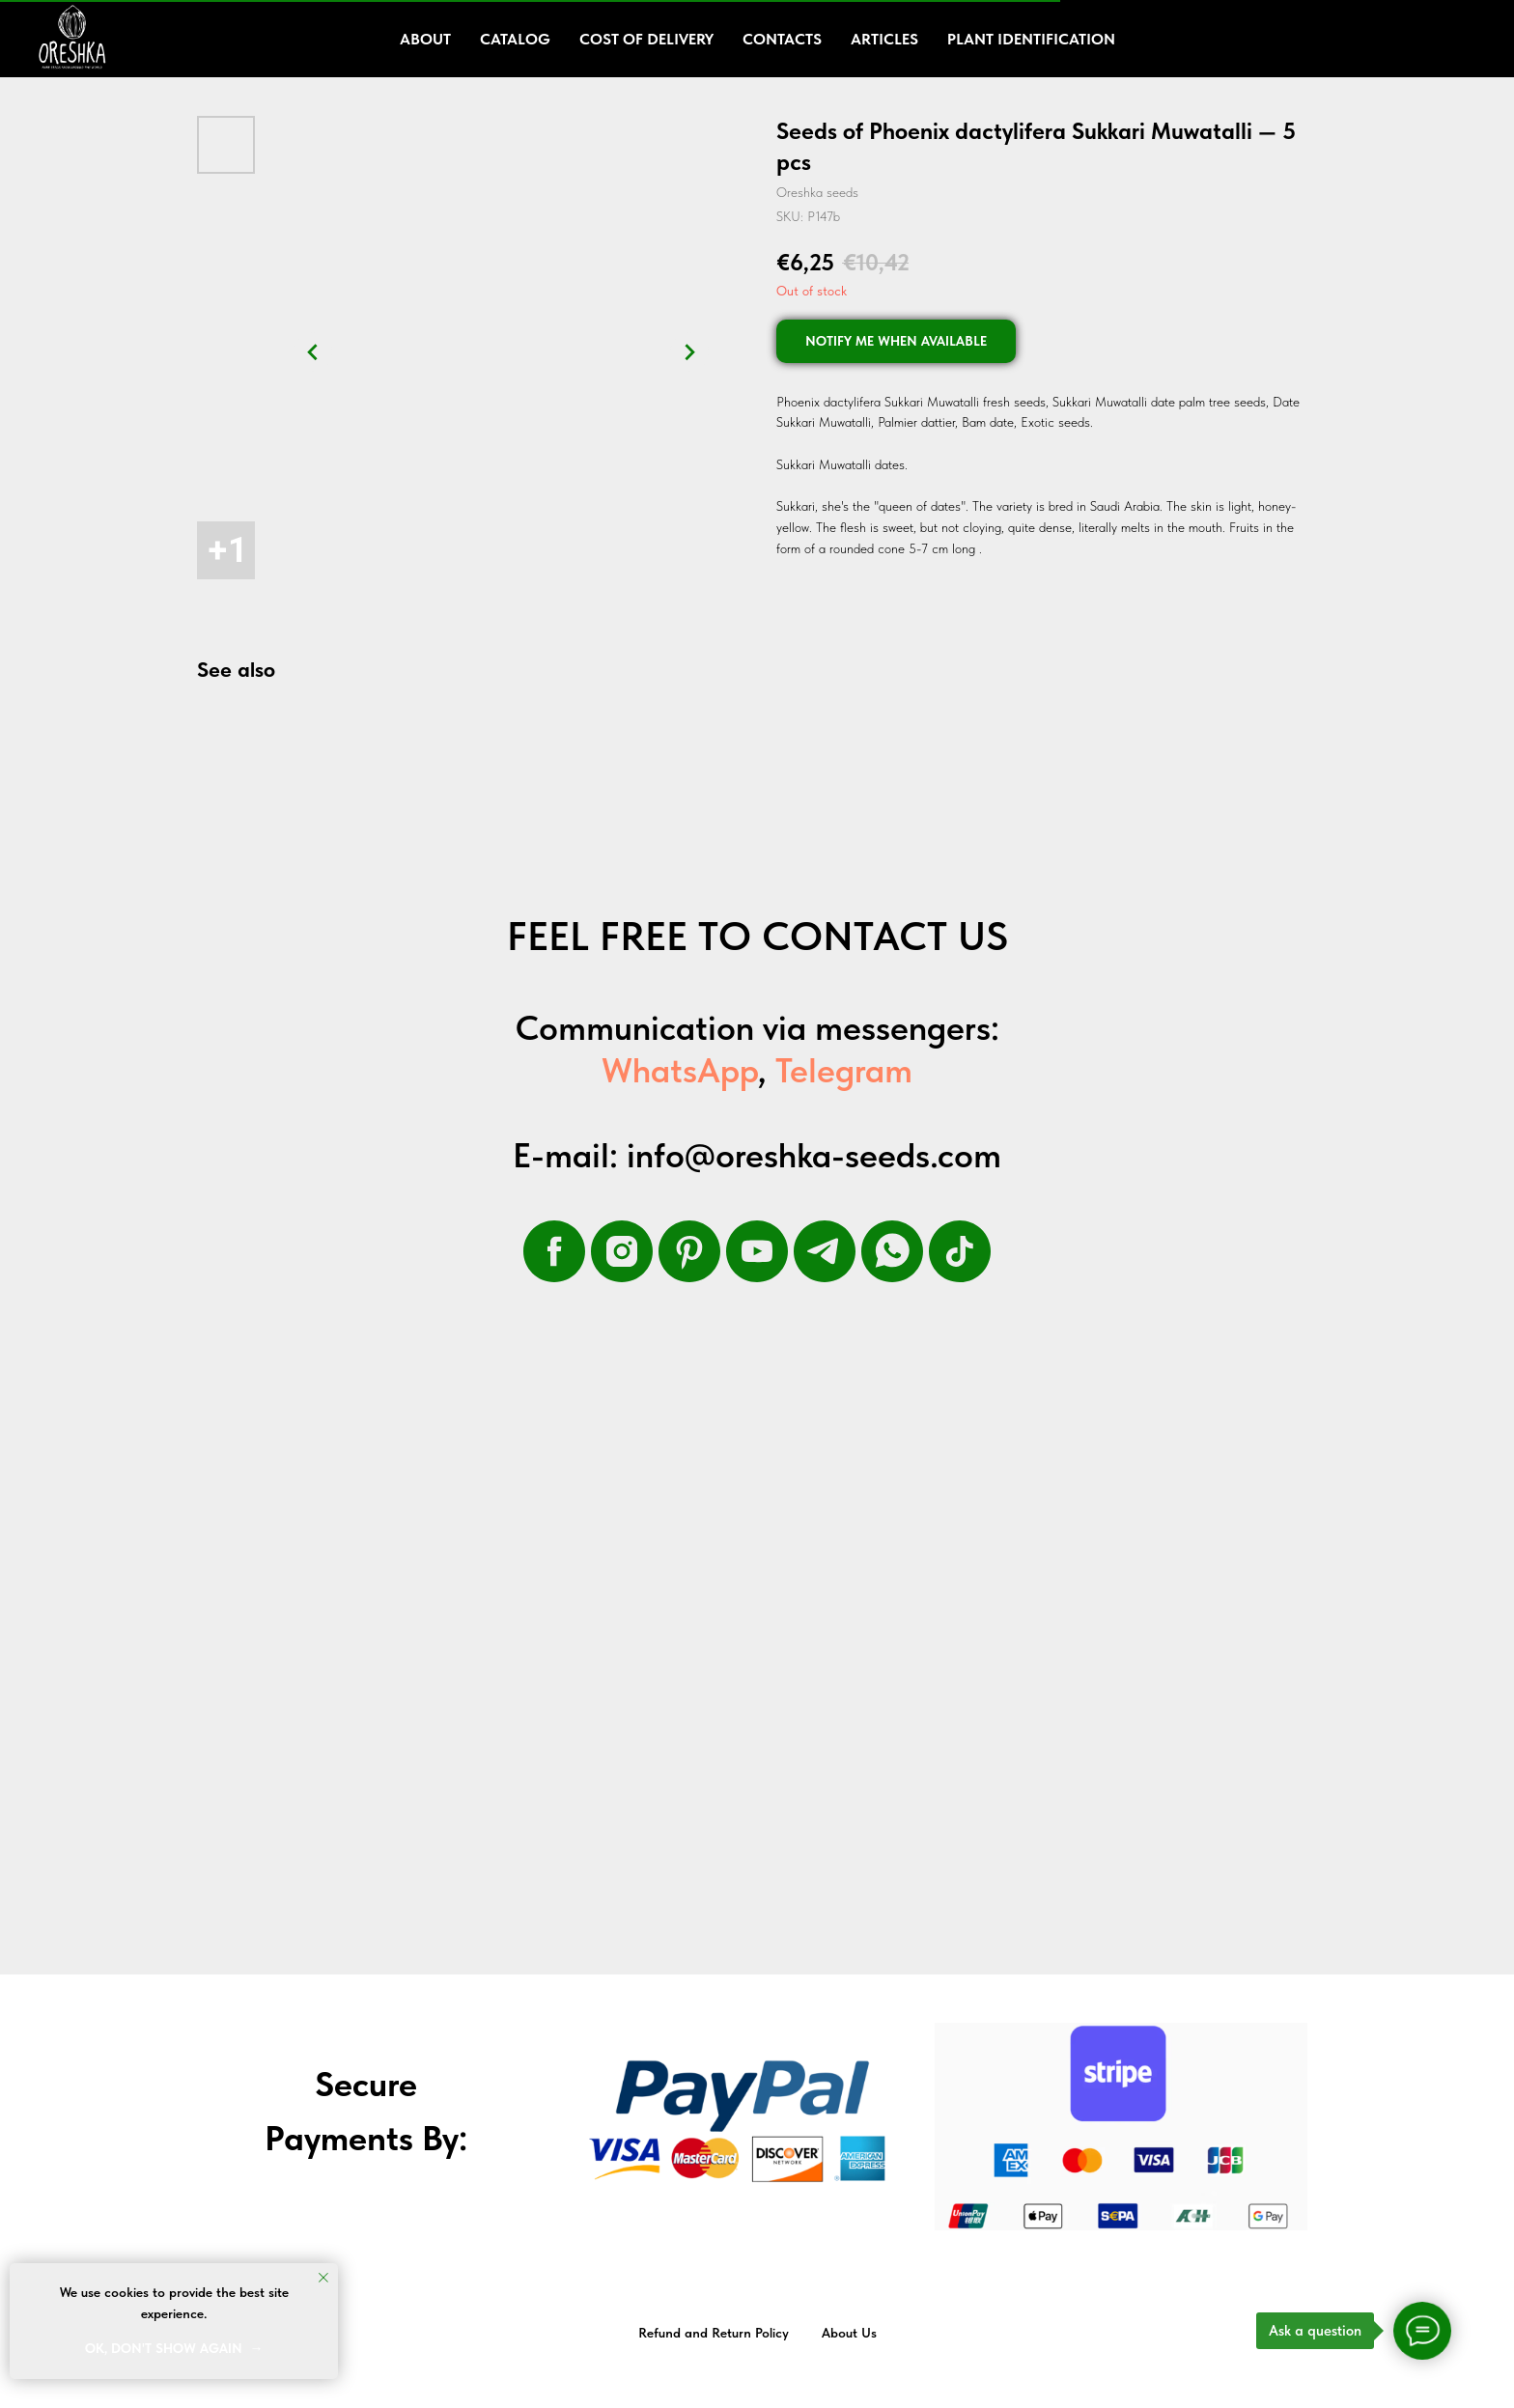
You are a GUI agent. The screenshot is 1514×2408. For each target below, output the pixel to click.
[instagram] (622, 1251)
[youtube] (757, 1251)
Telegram (843, 1070)
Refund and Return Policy (713, 2332)
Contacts (782, 39)
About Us (849, 2332)
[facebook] (554, 1251)
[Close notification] (323, 2277)
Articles (884, 39)
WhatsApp (680, 1070)
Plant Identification (1031, 39)
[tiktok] (960, 1251)
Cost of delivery (646, 39)
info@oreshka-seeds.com (814, 1155)
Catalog (515, 39)
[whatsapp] (892, 1251)
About (425, 39)
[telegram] (824, 1251)
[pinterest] (689, 1251)
